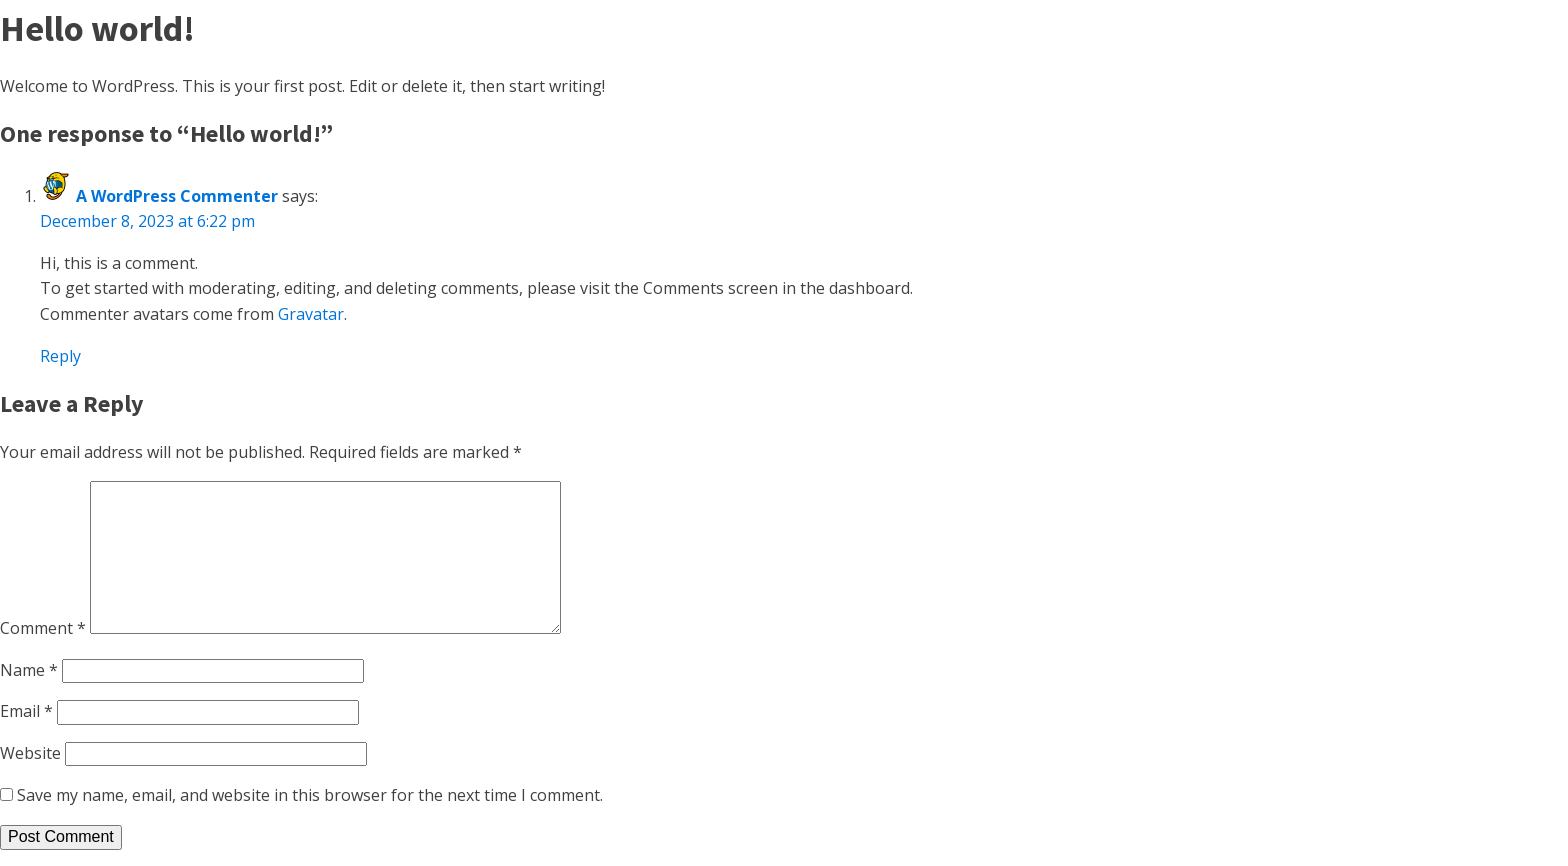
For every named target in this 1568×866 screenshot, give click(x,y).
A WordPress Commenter (177, 196)
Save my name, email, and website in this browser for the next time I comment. (310, 795)
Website (30, 753)
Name (29, 670)
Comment (43, 628)
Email (26, 711)
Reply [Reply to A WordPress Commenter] (60, 356)
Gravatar (311, 314)
